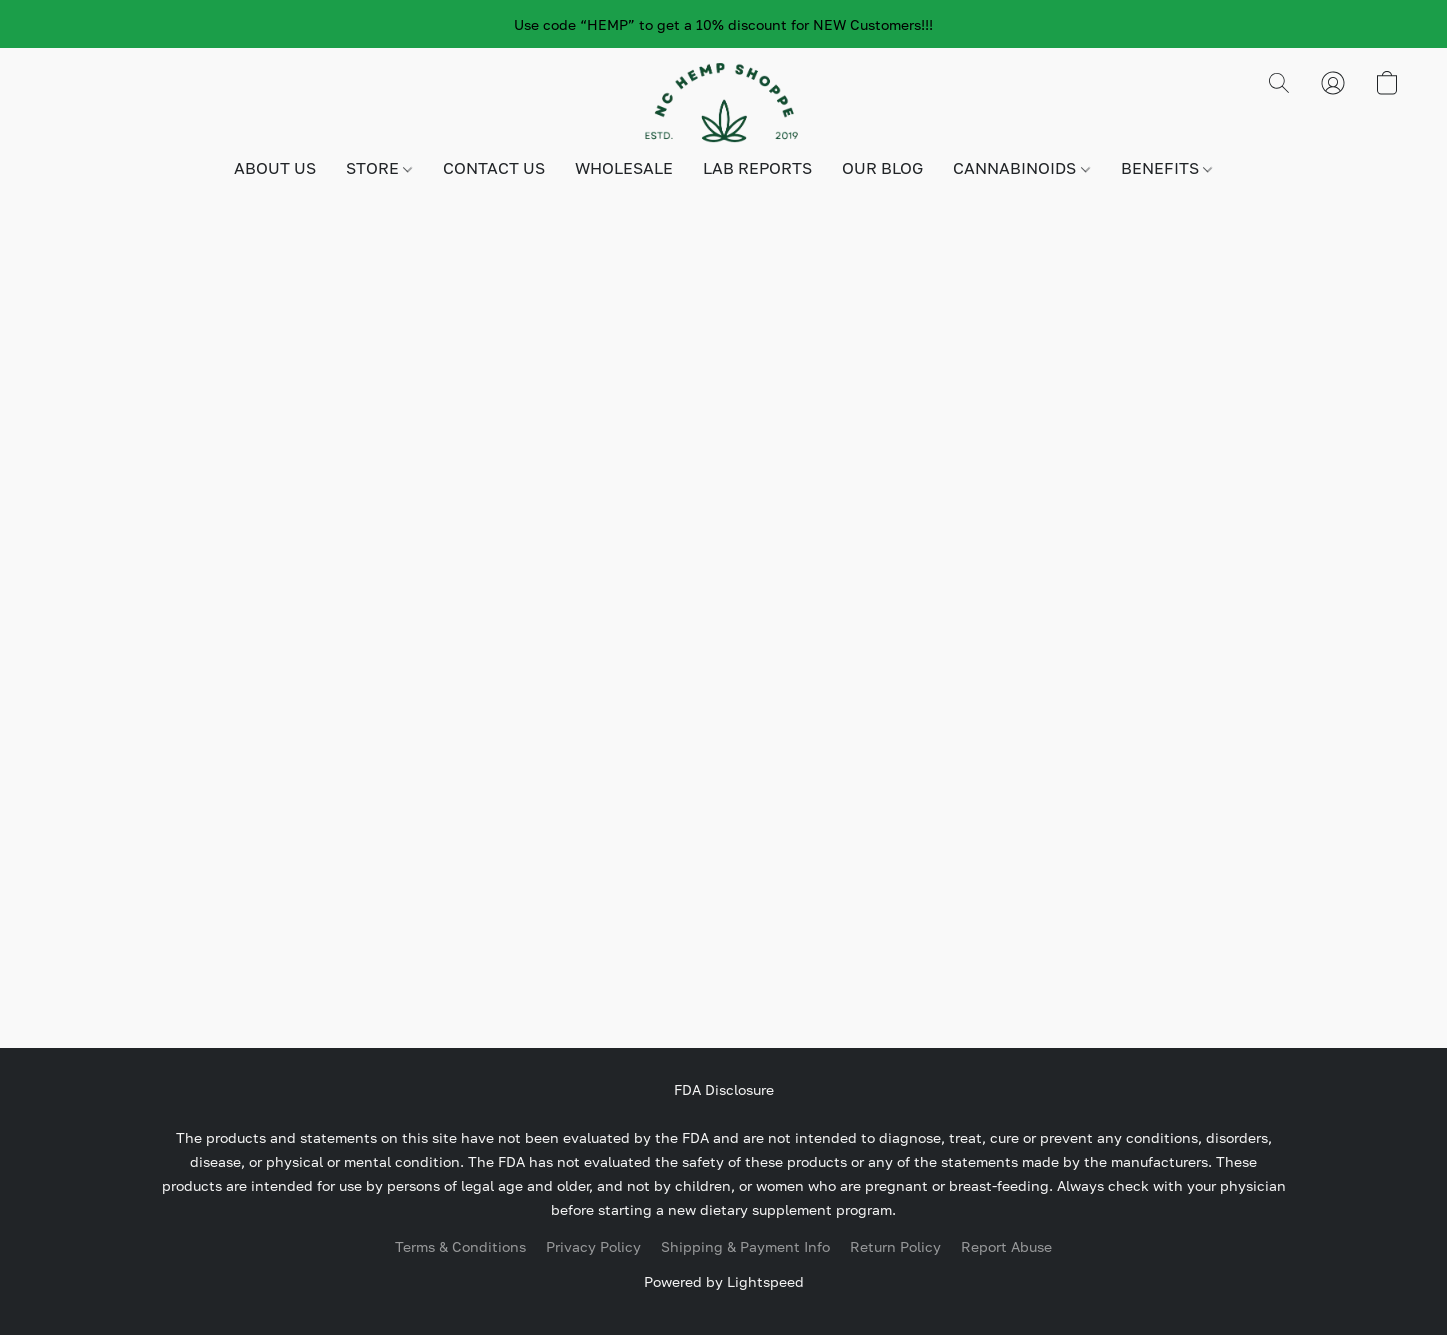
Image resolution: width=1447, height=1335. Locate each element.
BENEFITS (1166, 168)
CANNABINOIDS (1021, 168)
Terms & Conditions (460, 1246)
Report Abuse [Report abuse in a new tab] (1006, 1246)
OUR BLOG (882, 168)
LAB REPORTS (757, 168)
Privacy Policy (593, 1246)
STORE (379, 168)
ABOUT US (275, 168)
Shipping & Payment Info (745, 1246)
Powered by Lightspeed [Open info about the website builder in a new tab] (724, 1281)
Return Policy (895, 1246)
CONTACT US (494, 168)
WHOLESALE (624, 168)
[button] (724, 103)
